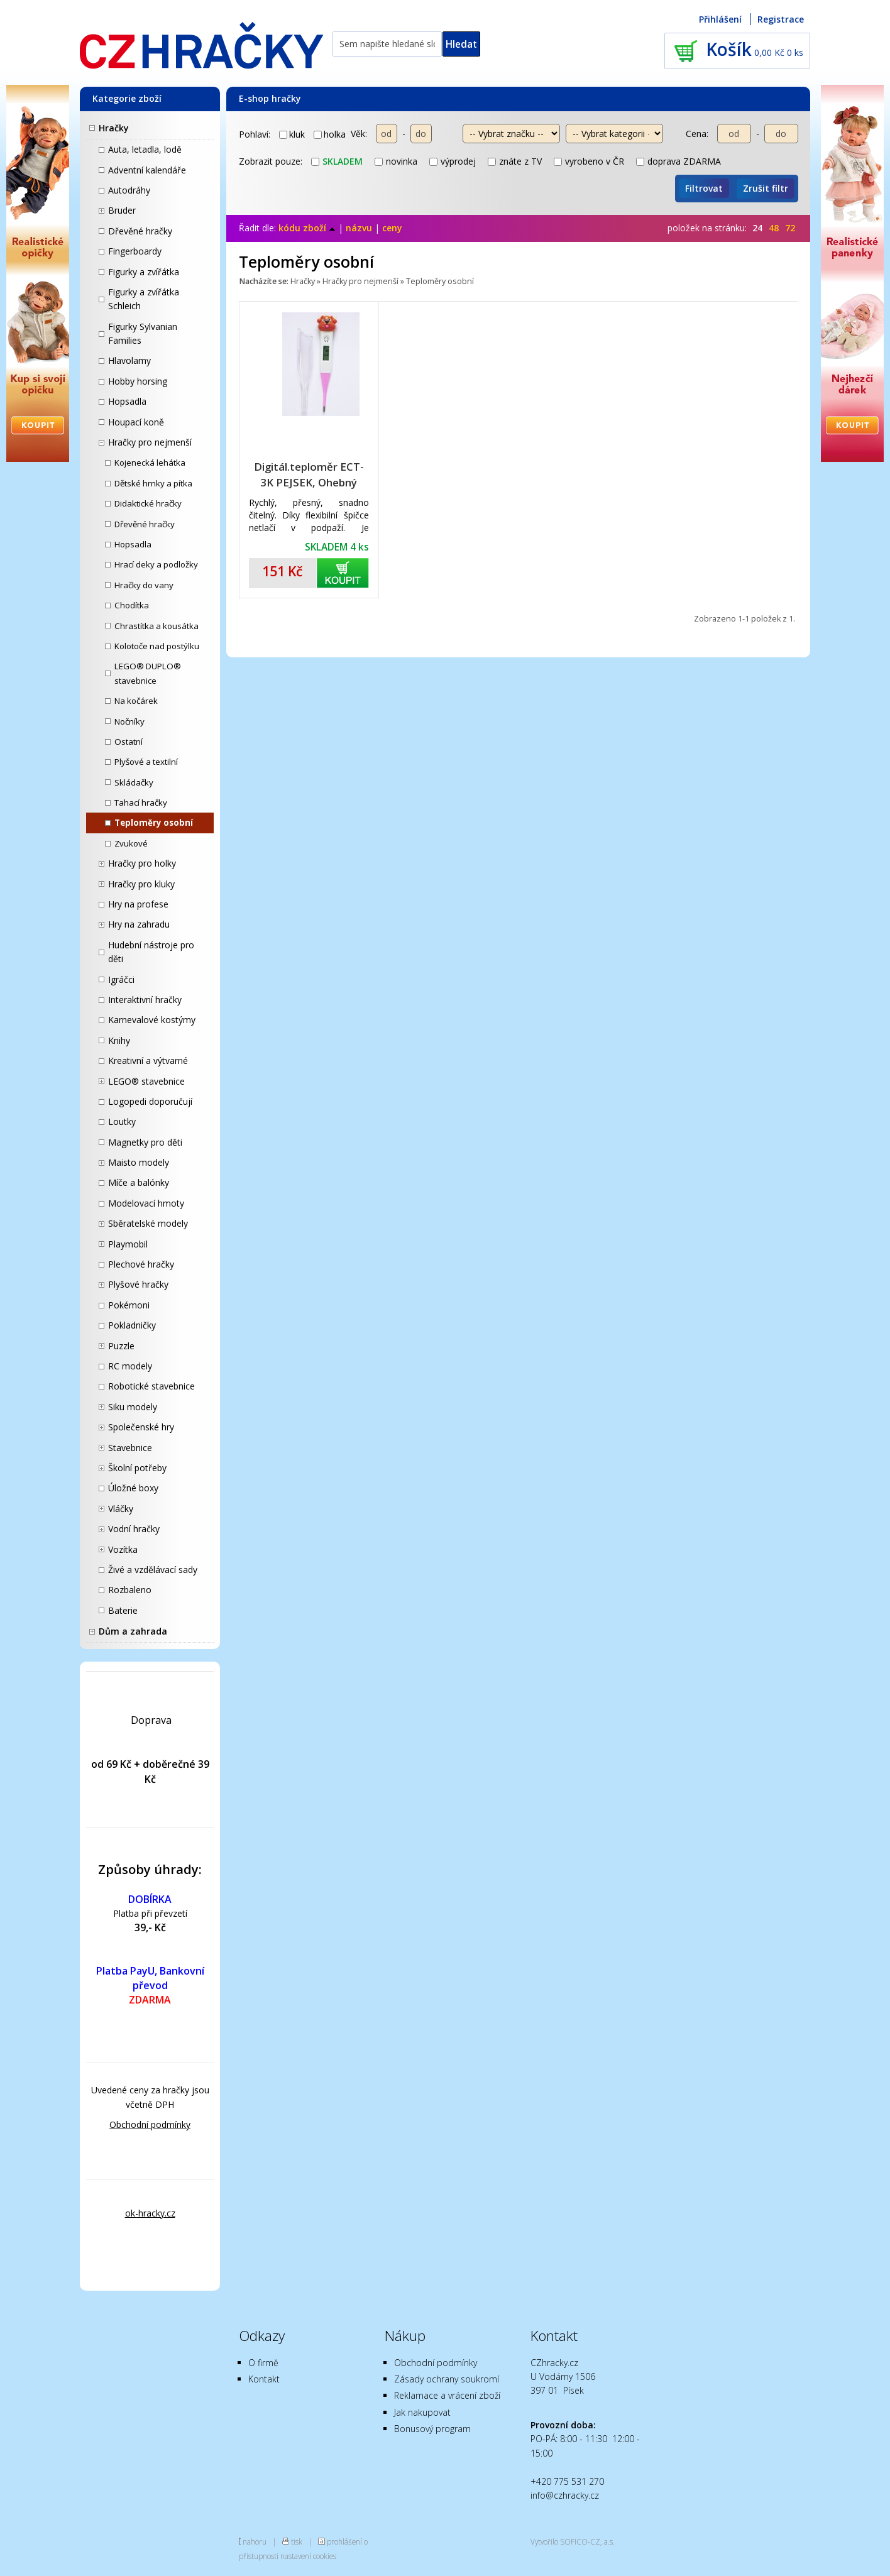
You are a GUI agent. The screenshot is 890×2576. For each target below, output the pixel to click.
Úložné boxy (133, 1488)
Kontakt (264, 2379)
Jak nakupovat (422, 2412)
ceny (392, 228)
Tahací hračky (140, 802)
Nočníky (129, 721)
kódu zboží (307, 228)
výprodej (452, 161)
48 (774, 228)
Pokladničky (132, 1325)
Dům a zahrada (133, 1631)
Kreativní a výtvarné (148, 1060)
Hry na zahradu (139, 924)
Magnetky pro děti (145, 1142)
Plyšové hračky (138, 1284)
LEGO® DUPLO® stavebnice (147, 673)
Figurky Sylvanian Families (142, 333)
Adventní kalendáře (147, 170)
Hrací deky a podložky (156, 564)
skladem (337, 161)
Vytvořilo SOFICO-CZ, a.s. (572, 2541)
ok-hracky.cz (150, 2213)
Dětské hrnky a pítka (153, 483)
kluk (292, 134)
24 (757, 228)
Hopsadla (127, 401)
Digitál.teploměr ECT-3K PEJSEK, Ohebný (309, 474)
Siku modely (132, 1407)
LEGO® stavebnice (146, 1081)
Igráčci (121, 979)
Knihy (119, 1040)
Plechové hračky (141, 1264)
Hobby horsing (137, 381)
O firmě (263, 2363)
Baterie (123, 1610)
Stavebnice (130, 1448)
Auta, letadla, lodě (145, 149)
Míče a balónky (138, 1182)
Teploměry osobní (153, 822)
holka (330, 134)
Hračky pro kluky (141, 884)
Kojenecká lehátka (149, 462)
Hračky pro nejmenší (150, 442)
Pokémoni (129, 1305)
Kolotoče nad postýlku (156, 646)
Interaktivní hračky (145, 1000)
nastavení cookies (308, 2556)
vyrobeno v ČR (589, 161)
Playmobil (128, 1244)
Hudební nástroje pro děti (151, 952)
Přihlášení (720, 19)
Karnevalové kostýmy (151, 1020)
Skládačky (133, 782)
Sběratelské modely (148, 1223)
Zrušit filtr (765, 188)
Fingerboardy (135, 251)
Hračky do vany (143, 585)
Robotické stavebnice (151, 1386)
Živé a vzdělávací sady (152, 1570)
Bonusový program (432, 2429)
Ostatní (128, 741)
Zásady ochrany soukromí (446, 2379)
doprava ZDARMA (678, 161)
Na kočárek (136, 700)
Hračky (114, 128)
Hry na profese (138, 904)
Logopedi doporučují (150, 1101)
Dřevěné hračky (140, 231)
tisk (296, 2541)
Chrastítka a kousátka (156, 626)
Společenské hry (141, 1427)
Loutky (122, 1121)
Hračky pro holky (142, 863)
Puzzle (121, 1346)
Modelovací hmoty (146, 1203)
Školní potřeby (137, 1468)
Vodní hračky (134, 1529)
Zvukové (131, 843)
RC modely (130, 1366)
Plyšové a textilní (146, 761)
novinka (396, 161)
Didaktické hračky (148, 503)
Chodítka (131, 605)
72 (790, 228)
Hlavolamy (129, 360)
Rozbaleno (129, 1590)
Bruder (122, 210)
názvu (359, 228)
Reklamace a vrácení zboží (447, 2395)
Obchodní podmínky (149, 2124)
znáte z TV (515, 161)
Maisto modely (138, 1162)
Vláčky (120, 1509)
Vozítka (123, 1549)
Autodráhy (129, 190)
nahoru (254, 2541)
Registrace (780, 19)
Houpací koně (136, 422)
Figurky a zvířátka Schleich (143, 299)
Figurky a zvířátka (143, 272)
